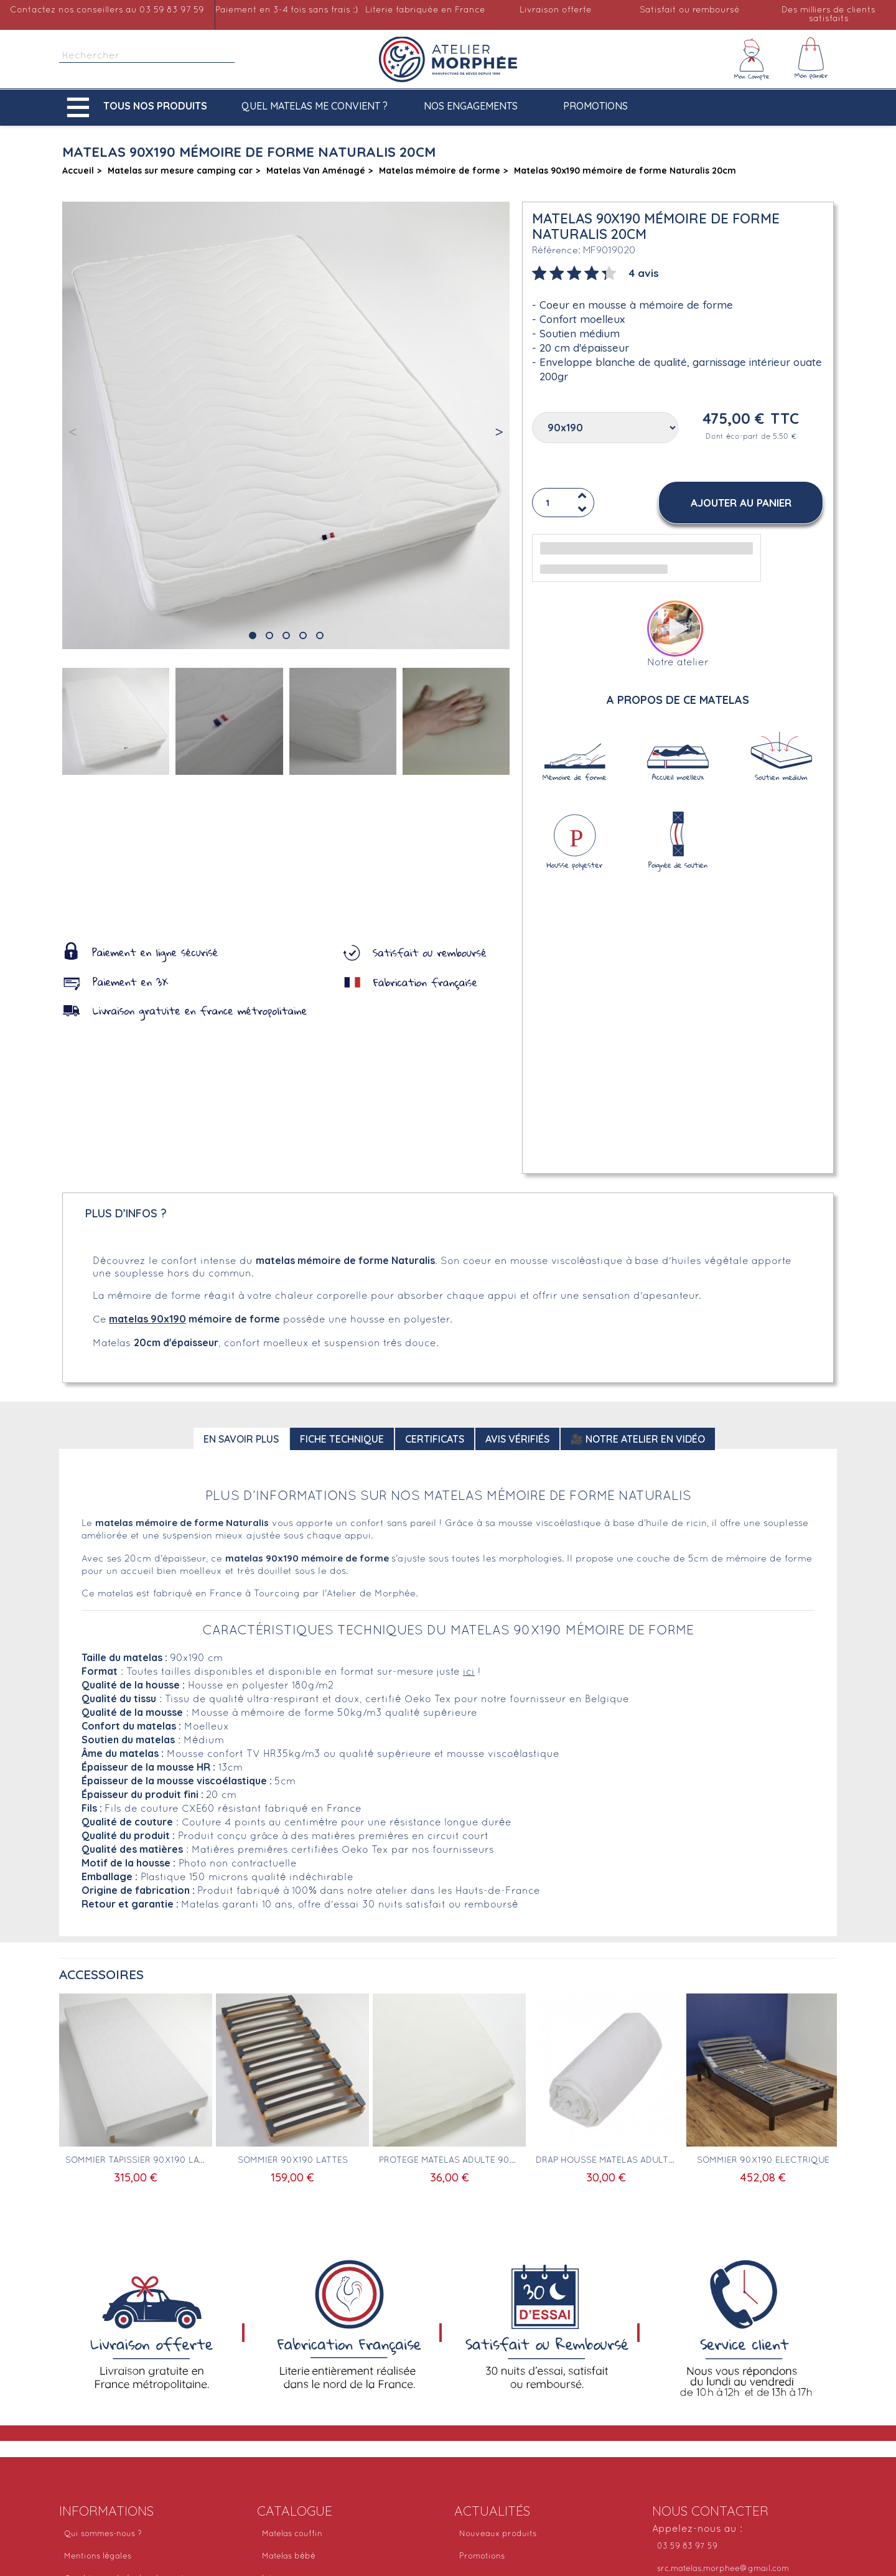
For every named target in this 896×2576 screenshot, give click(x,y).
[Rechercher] (147, 56)
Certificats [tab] (434, 1439)
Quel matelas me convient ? (314, 106)
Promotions (595, 106)
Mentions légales (97, 2556)
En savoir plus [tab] (241, 1439)
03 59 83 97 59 (687, 2546)
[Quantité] (563, 502)
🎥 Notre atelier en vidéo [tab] (638, 1439)
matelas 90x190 (147, 1319)
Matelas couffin (292, 2534)
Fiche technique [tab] (342, 1439)
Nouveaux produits (497, 2534)
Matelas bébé (288, 2556)
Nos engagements (471, 106)
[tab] (595, 272)
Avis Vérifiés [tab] (517, 1439)
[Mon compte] (751, 59)
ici (469, 1672)
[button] (140, 107)
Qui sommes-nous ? (103, 2534)
